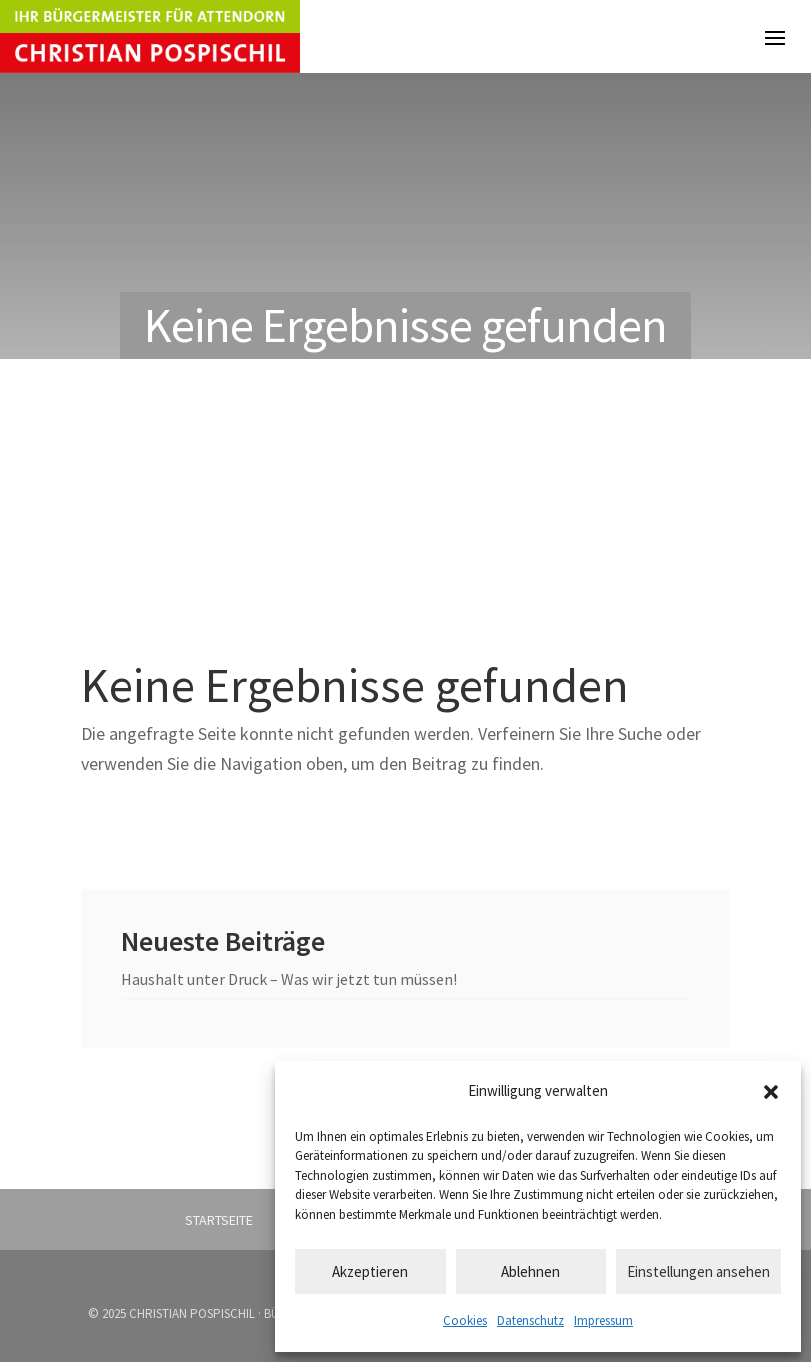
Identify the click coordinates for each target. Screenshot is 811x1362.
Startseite (219, 1220)
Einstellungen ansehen (698, 1271)
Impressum (603, 1320)
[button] (771, 1092)
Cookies (465, 1320)
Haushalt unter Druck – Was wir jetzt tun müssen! (289, 979)
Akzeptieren (370, 1271)
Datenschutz (530, 1320)
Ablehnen (530, 1271)
